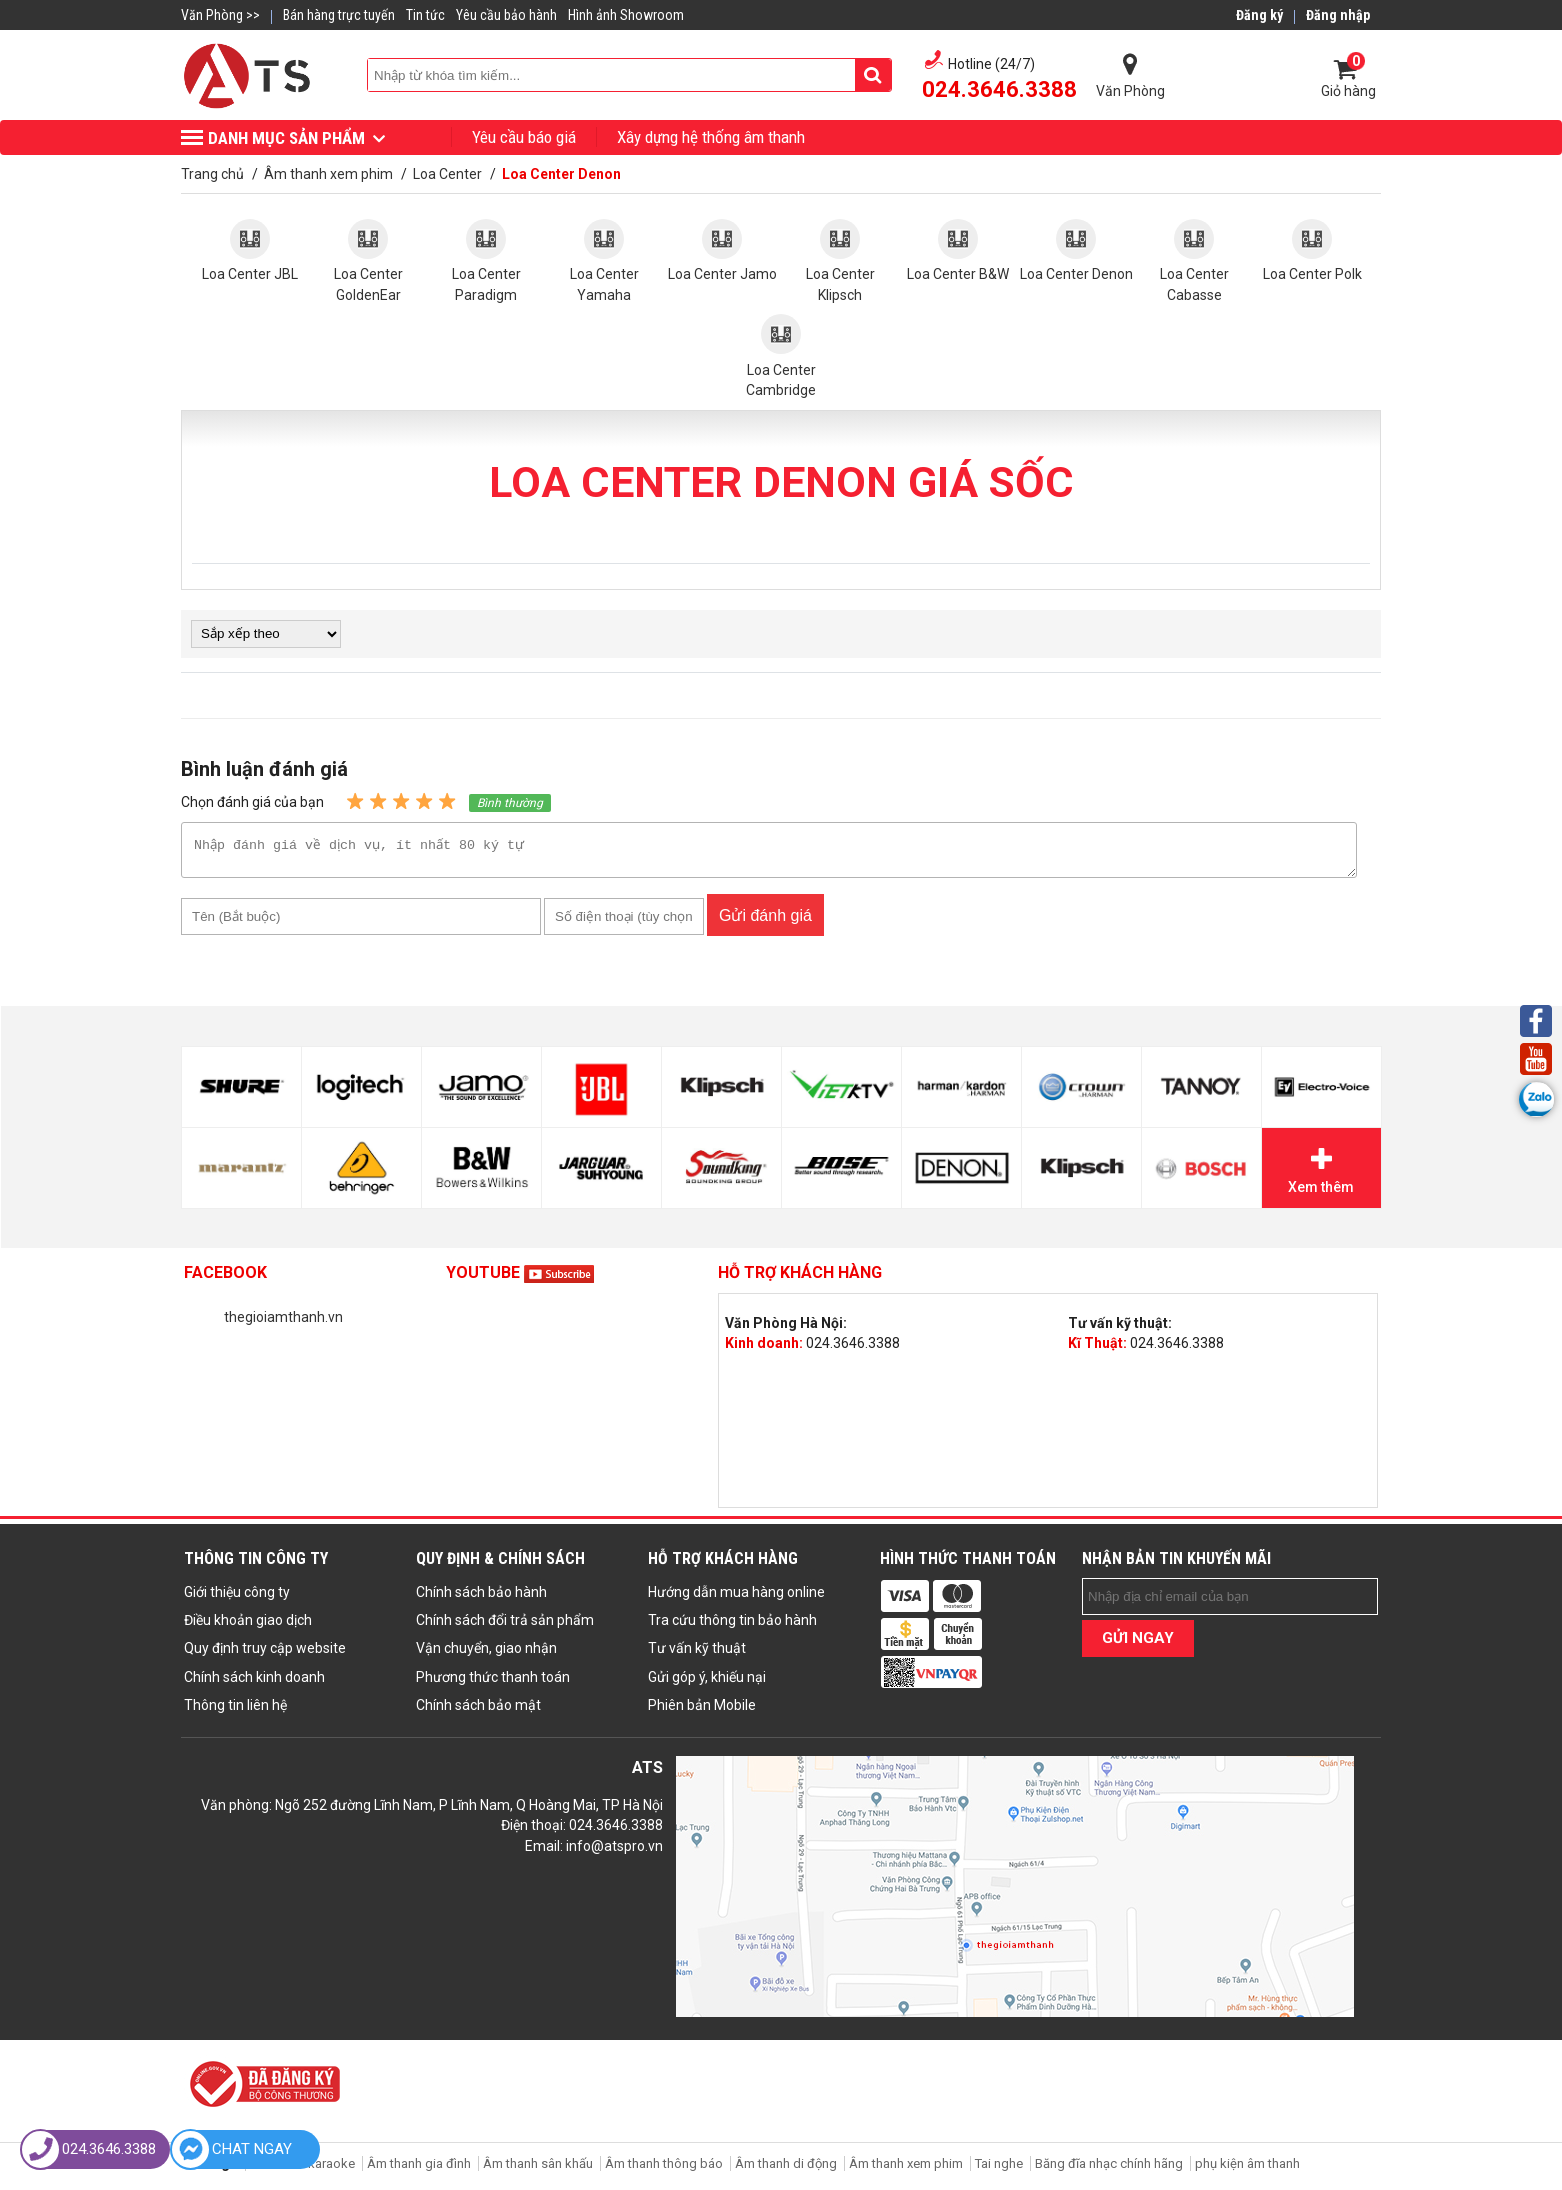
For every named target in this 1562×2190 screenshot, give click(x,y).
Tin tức (425, 15)
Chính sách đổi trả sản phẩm (505, 1626)
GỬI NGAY (1138, 1644)
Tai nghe (999, 2169)
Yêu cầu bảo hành (506, 15)
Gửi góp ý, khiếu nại (707, 1683)
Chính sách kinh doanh (254, 1683)
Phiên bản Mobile (702, 1711)
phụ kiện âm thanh (1247, 2169)
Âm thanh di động (786, 2169)
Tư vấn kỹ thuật (697, 1654)
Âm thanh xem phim (907, 2169)
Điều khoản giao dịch (248, 1626)
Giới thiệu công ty (237, 1598)
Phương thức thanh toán (493, 1683)
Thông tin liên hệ (235, 1711)
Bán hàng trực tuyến (339, 15)
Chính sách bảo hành (481, 1598)
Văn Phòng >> (220, 15)
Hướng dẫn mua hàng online (736, 1598)
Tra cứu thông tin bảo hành (732, 1626)
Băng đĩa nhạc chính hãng (1109, 2169)
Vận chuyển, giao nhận (486, 1654)
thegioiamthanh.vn (283, 1323)
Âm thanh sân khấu (538, 2169)
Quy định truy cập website (265, 1654)
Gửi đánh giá (765, 921)
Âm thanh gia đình (419, 2169)
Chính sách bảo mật (478, 1711)
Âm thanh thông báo (664, 2169)
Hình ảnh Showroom (626, 15)
